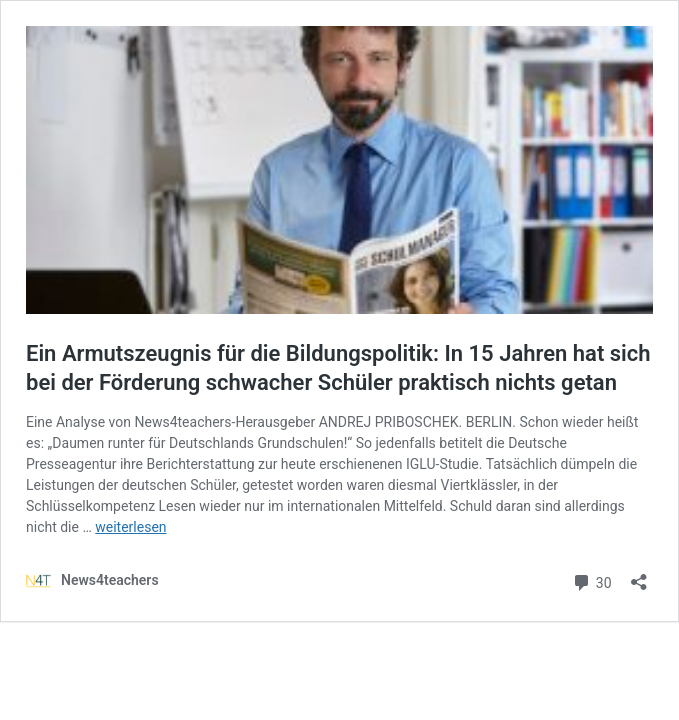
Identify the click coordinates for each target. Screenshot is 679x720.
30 (591, 580)
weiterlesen (130, 527)
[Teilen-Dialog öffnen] (639, 575)
